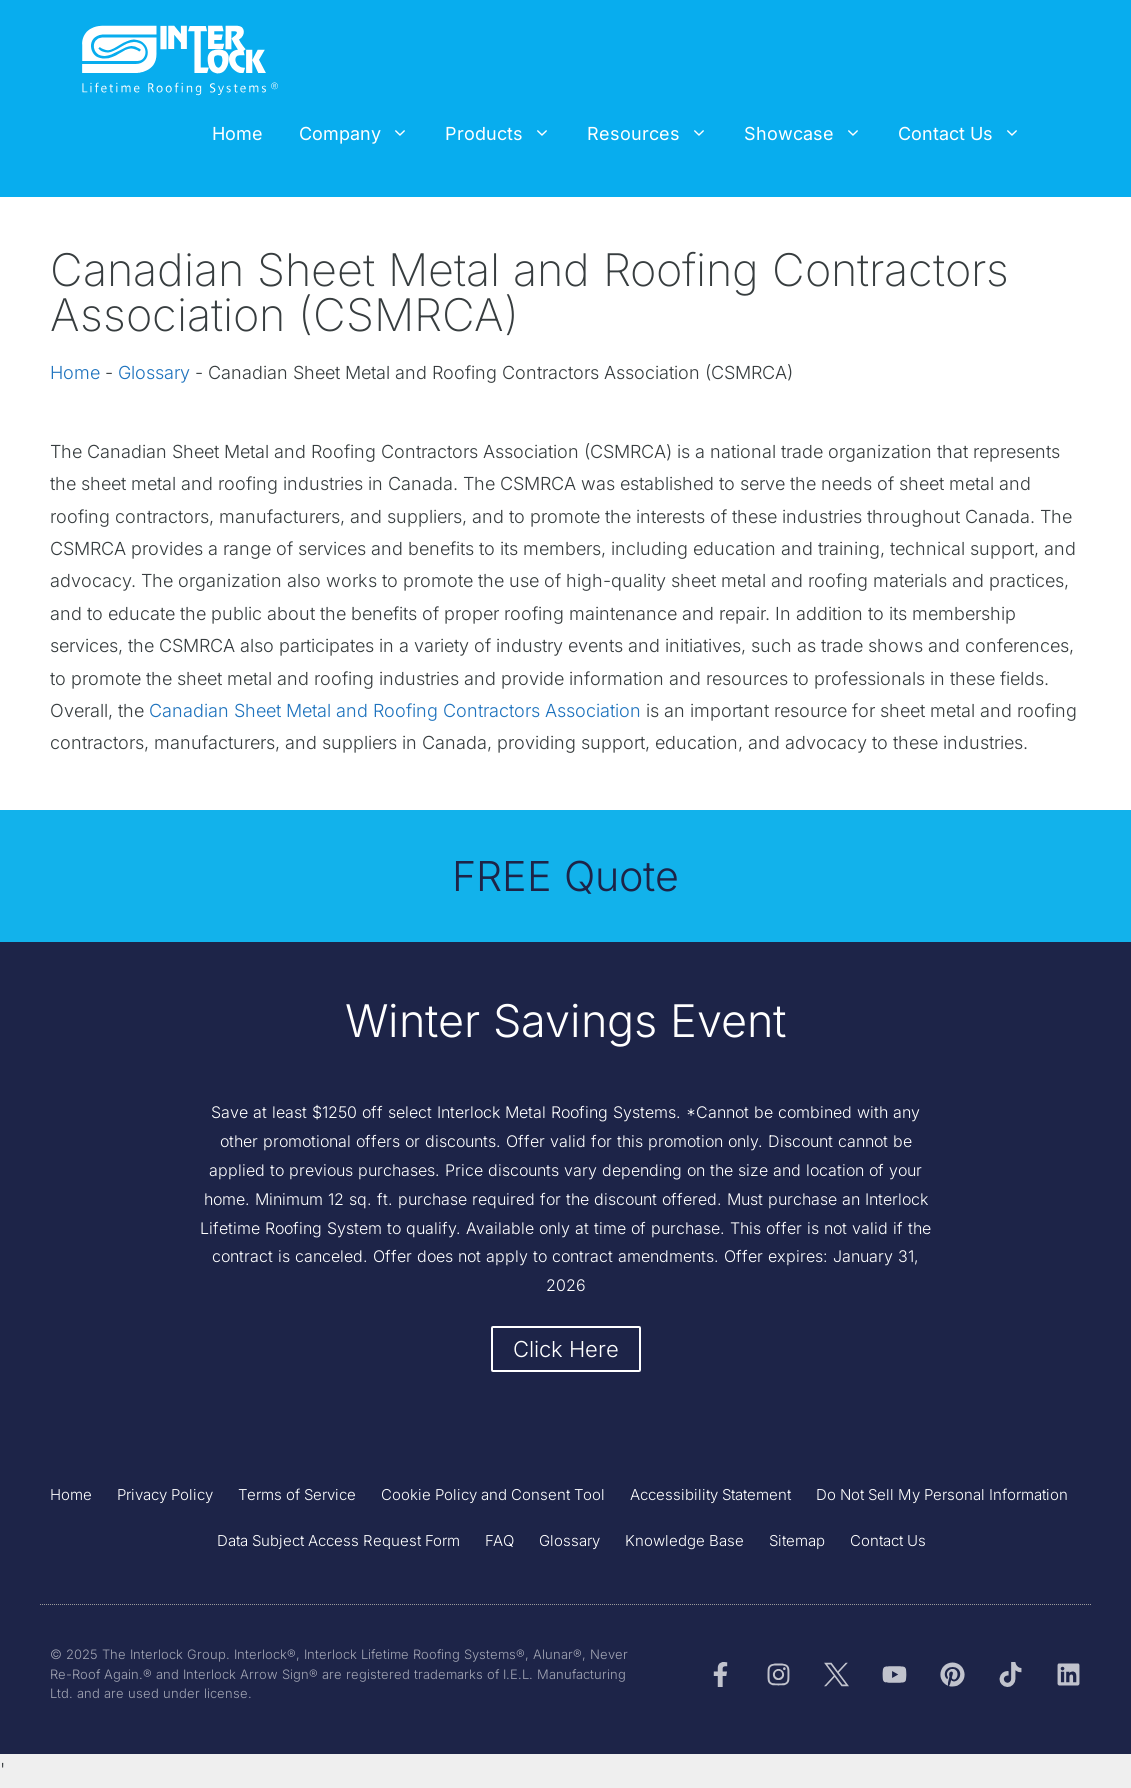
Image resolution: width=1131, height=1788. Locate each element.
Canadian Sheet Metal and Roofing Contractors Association (395, 710)
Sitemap (797, 1542)
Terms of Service (297, 1496)
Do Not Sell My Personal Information (942, 1496)
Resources (656, 134)
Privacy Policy (165, 1496)
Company (363, 134)
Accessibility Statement (710, 1496)
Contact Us (968, 134)
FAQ (499, 1542)
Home (237, 133)
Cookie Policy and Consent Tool (493, 1496)
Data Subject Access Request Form (338, 1542)
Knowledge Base (684, 1542)
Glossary (154, 372)
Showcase (812, 134)
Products (507, 134)
